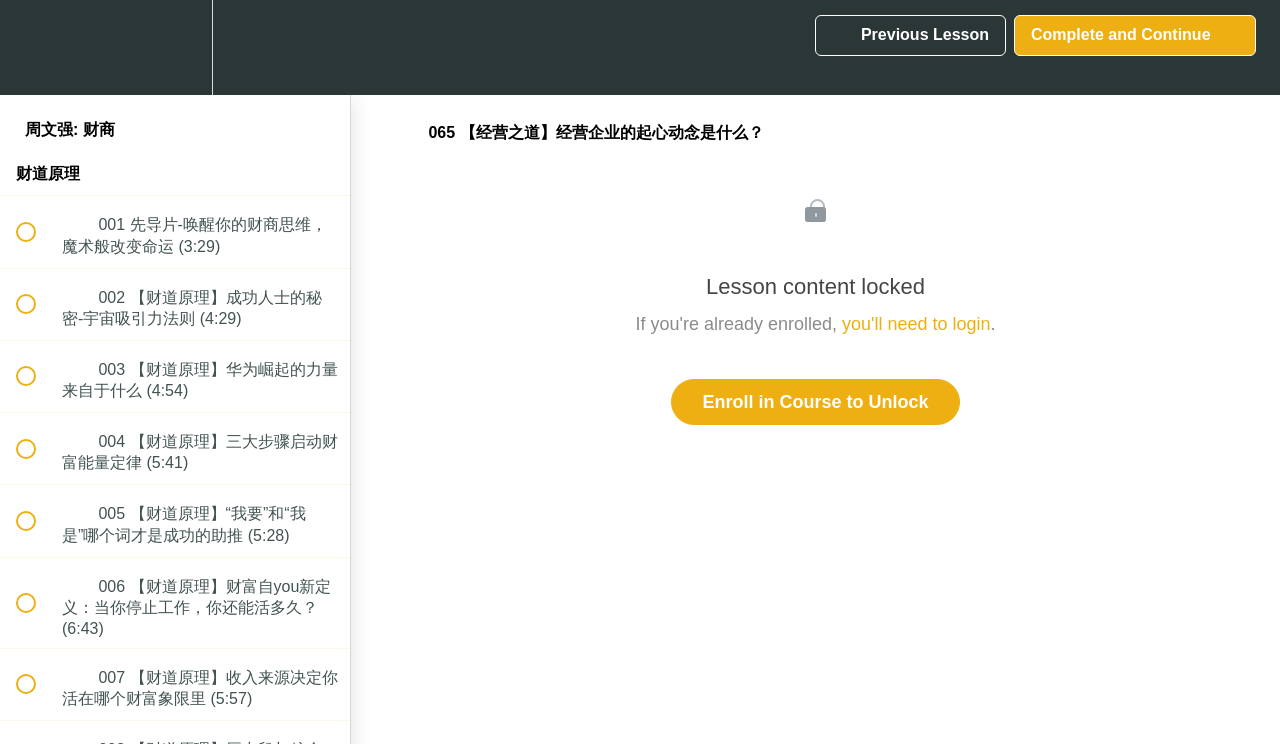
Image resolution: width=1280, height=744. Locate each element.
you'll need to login (916, 324)
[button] (37, 47)
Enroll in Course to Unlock (815, 402)
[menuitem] (175, 47)
